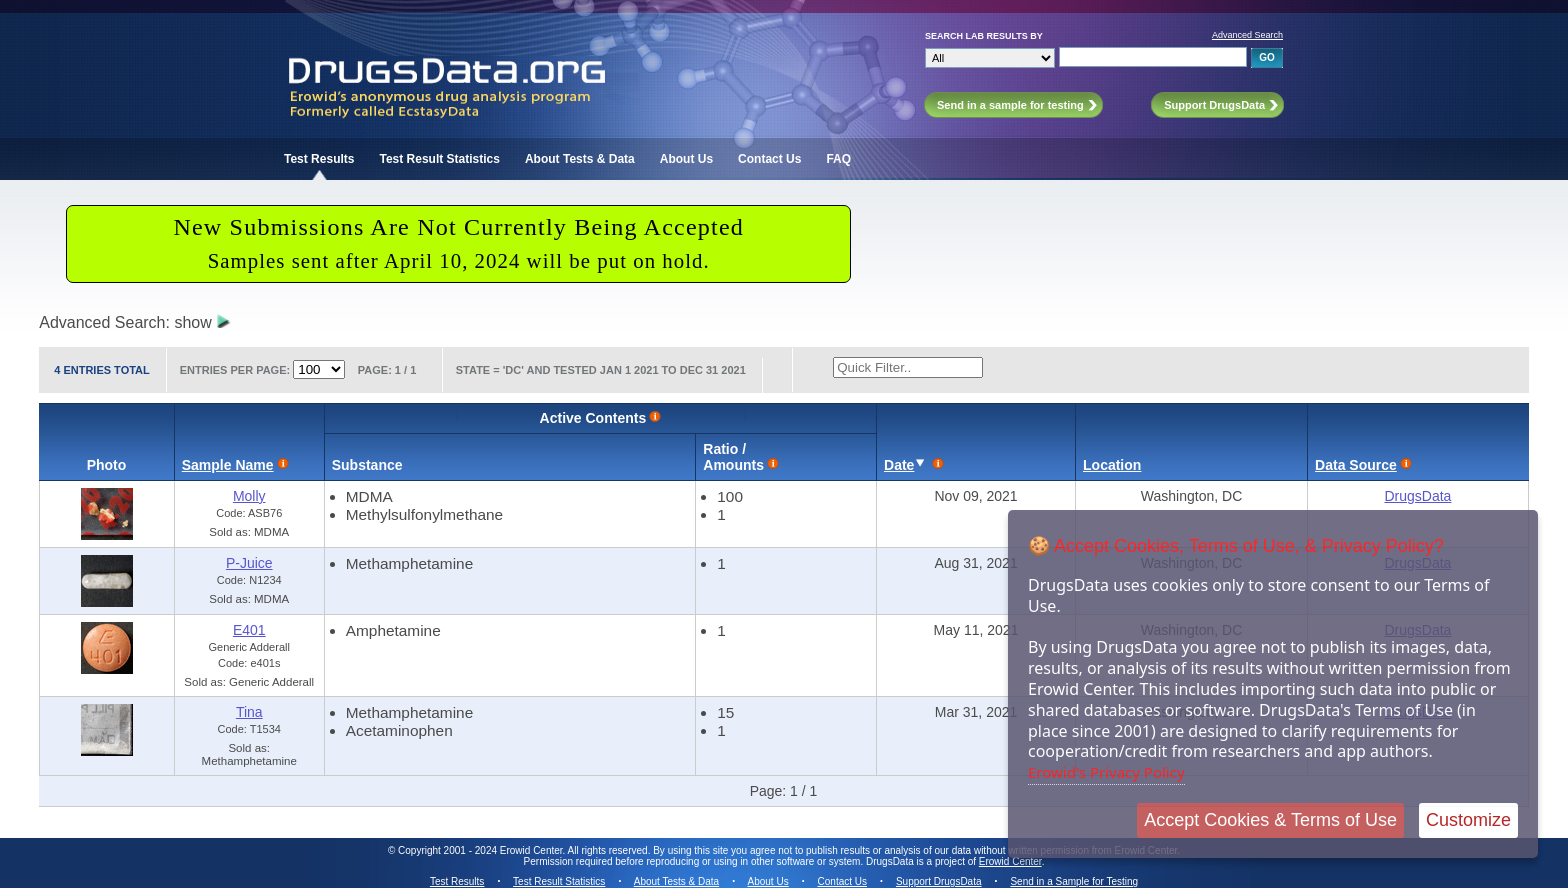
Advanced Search (1247, 35)
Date (899, 465)
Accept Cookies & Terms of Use (1270, 820)
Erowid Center (1010, 861)
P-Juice (249, 563)
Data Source (1356, 465)
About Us (686, 159)
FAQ (838, 159)
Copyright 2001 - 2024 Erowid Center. (481, 850)
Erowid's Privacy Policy (1106, 772)
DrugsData (1417, 496)
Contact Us (769, 159)
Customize (1468, 820)
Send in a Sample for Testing (1074, 881)
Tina (249, 712)
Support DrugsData (939, 881)
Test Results (319, 159)
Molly (249, 496)
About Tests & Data (580, 159)
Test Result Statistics (439, 159)
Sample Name (228, 465)
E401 (249, 630)
